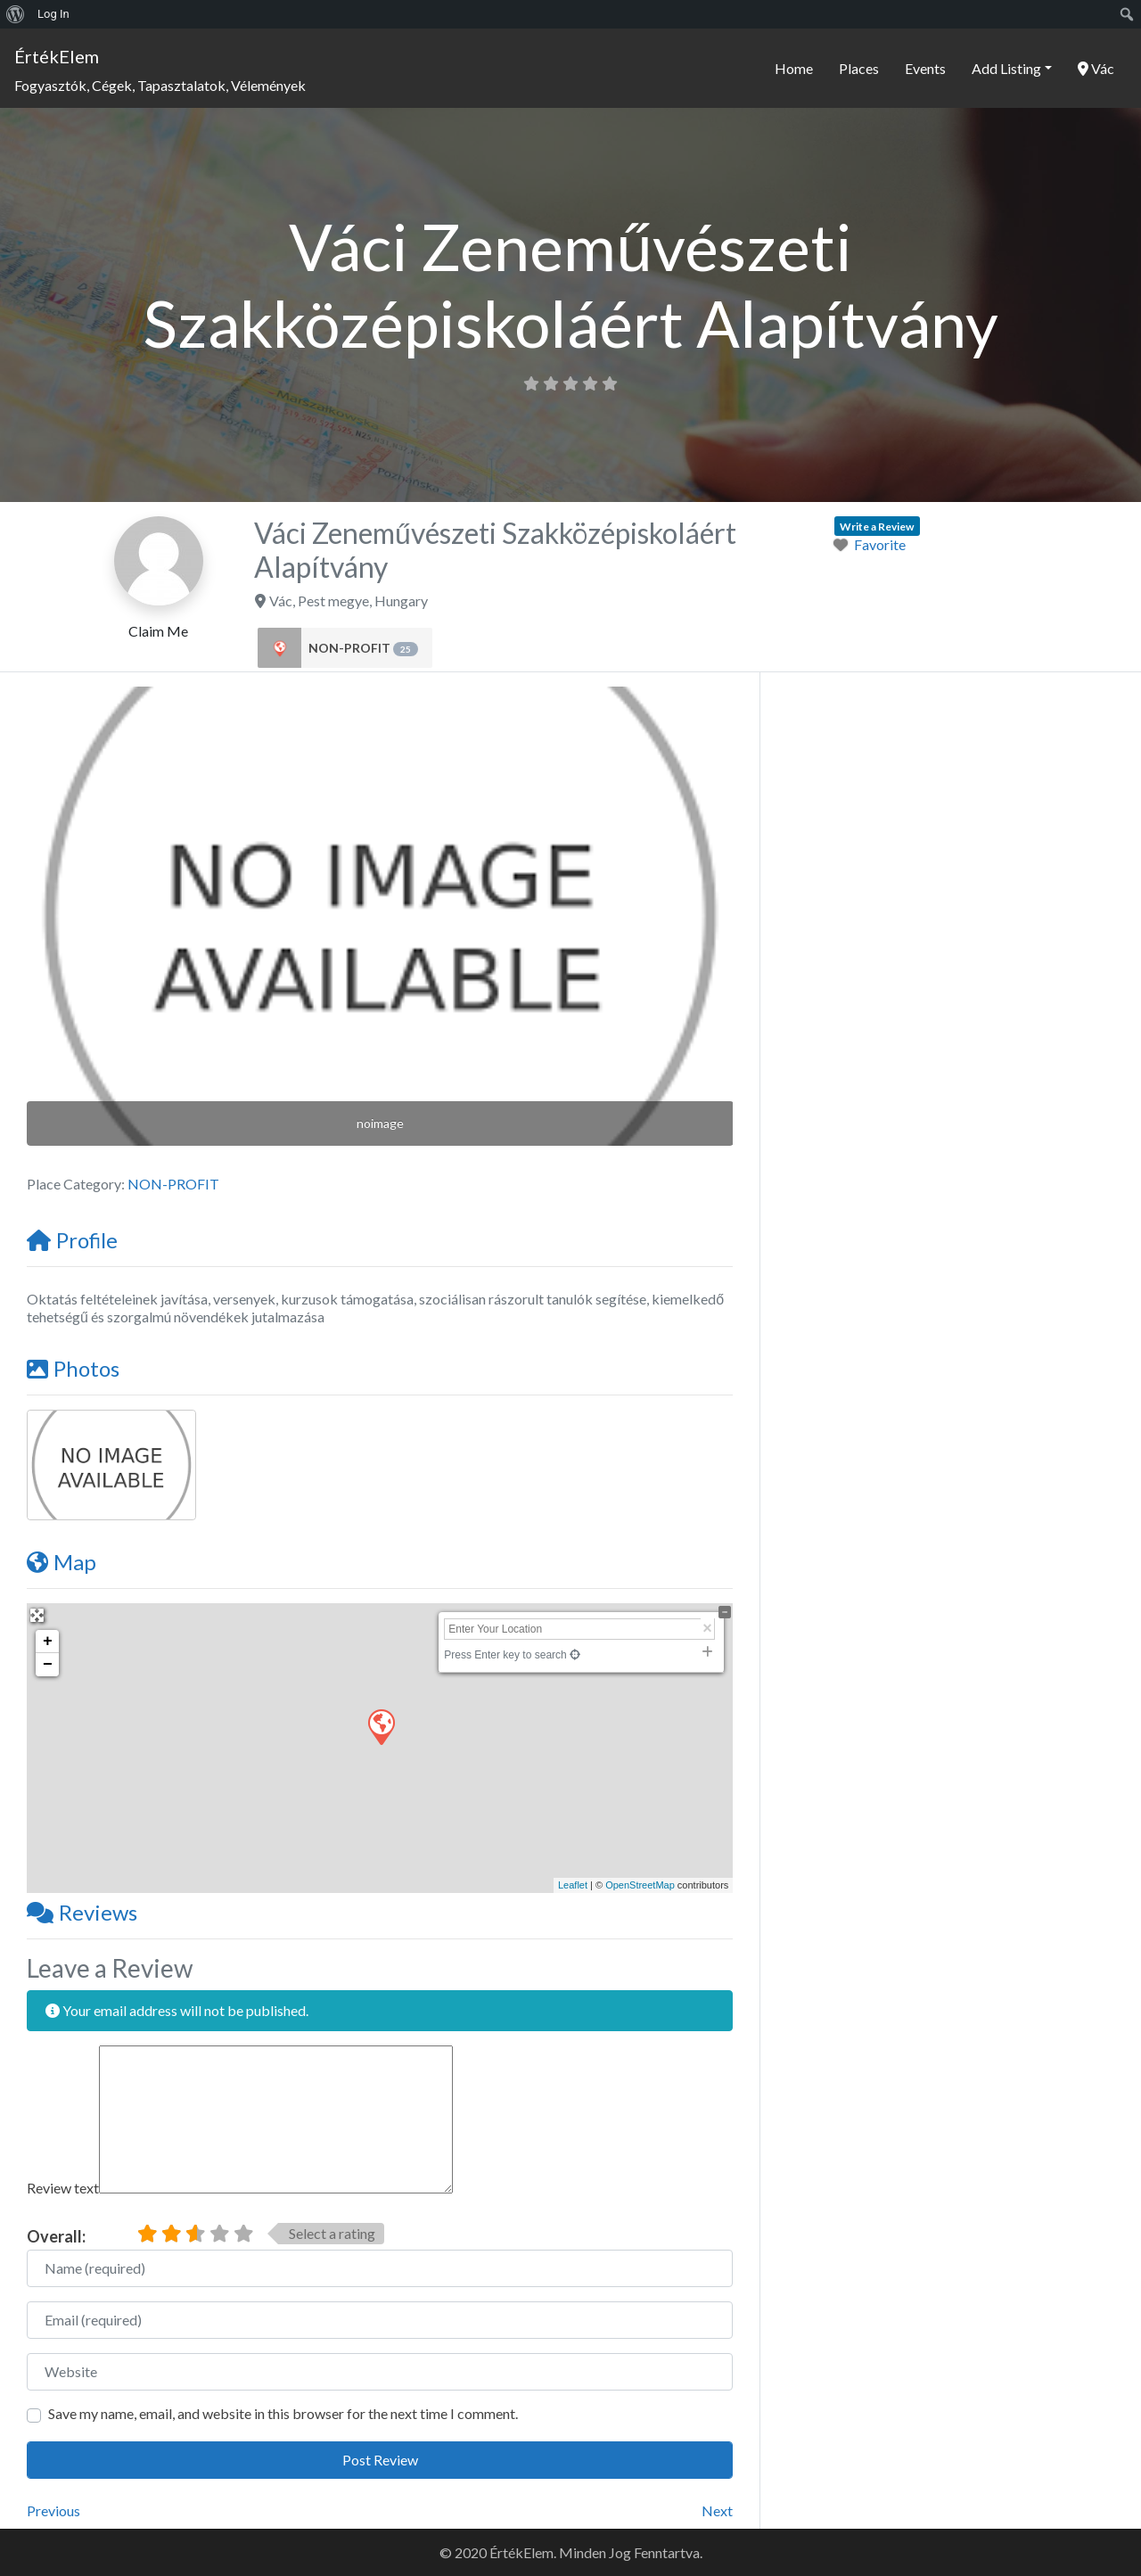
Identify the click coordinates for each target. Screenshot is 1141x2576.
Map (61, 1562)
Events (925, 68)
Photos (73, 1368)
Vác (1096, 68)
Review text (63, 2187)
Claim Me (158, 630)
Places (859, 68)
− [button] (48, 1664)
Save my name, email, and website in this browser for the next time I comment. (283, 2413)
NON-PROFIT (363, 648)
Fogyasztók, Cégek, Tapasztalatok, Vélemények (160, 85)
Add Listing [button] (1006, 68)
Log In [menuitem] (53, 14)
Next (717, 2510)
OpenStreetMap (640, 1885)
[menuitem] (15, 14)
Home (794, 68)
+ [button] (48, 1641)
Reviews (82, 1912)
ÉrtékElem (56, 56)
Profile (72, 1240)
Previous (53, 2510)
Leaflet (572, 1885)
